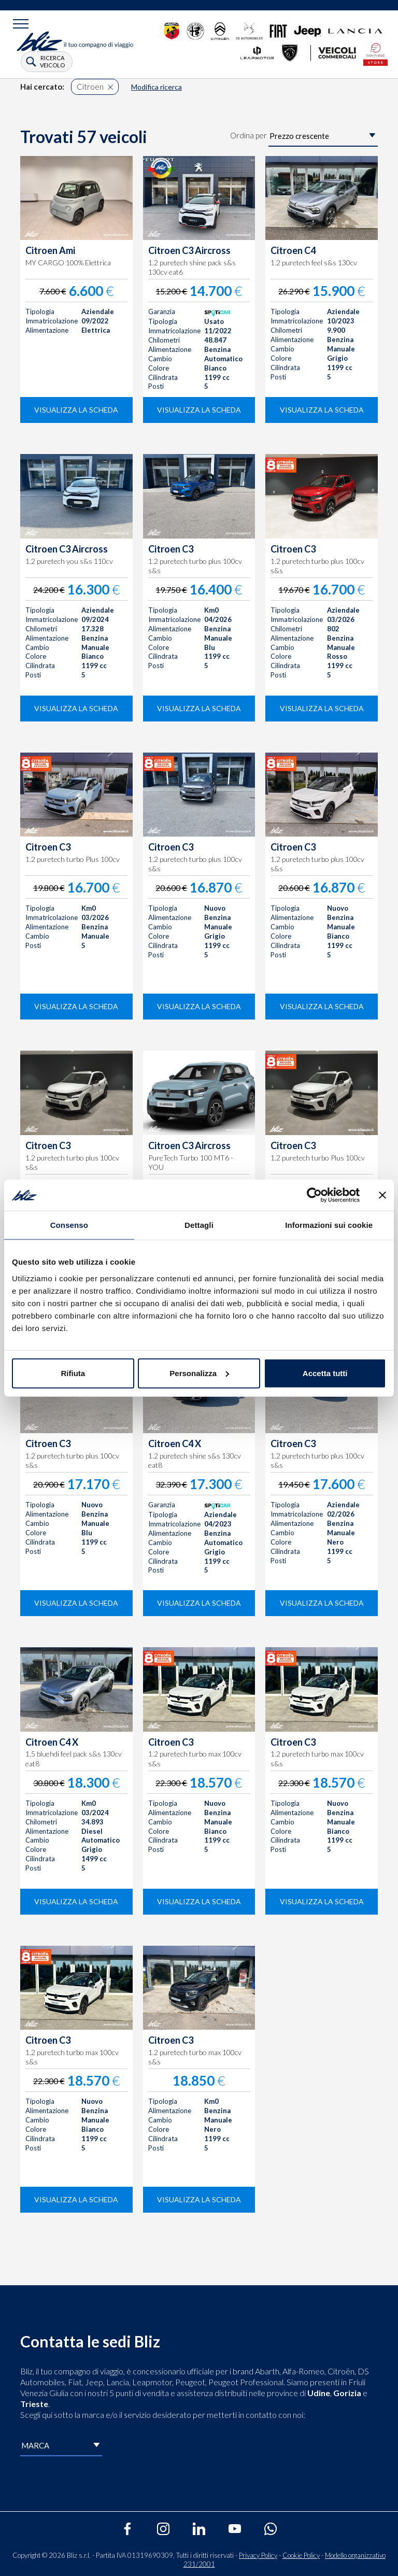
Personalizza (199, 1372)
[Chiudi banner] (382, 1195)
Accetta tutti (325, 1372)
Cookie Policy (301, 2555)
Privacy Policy (258, 2555)
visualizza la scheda (76, 409)
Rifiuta (73, 1372)
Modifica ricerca (156, 86)
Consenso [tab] (69, 1225)
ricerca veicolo (52, 61)
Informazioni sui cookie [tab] (329, 1225)
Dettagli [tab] (199, 1225)
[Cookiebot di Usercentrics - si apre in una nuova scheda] (314, 1195)
